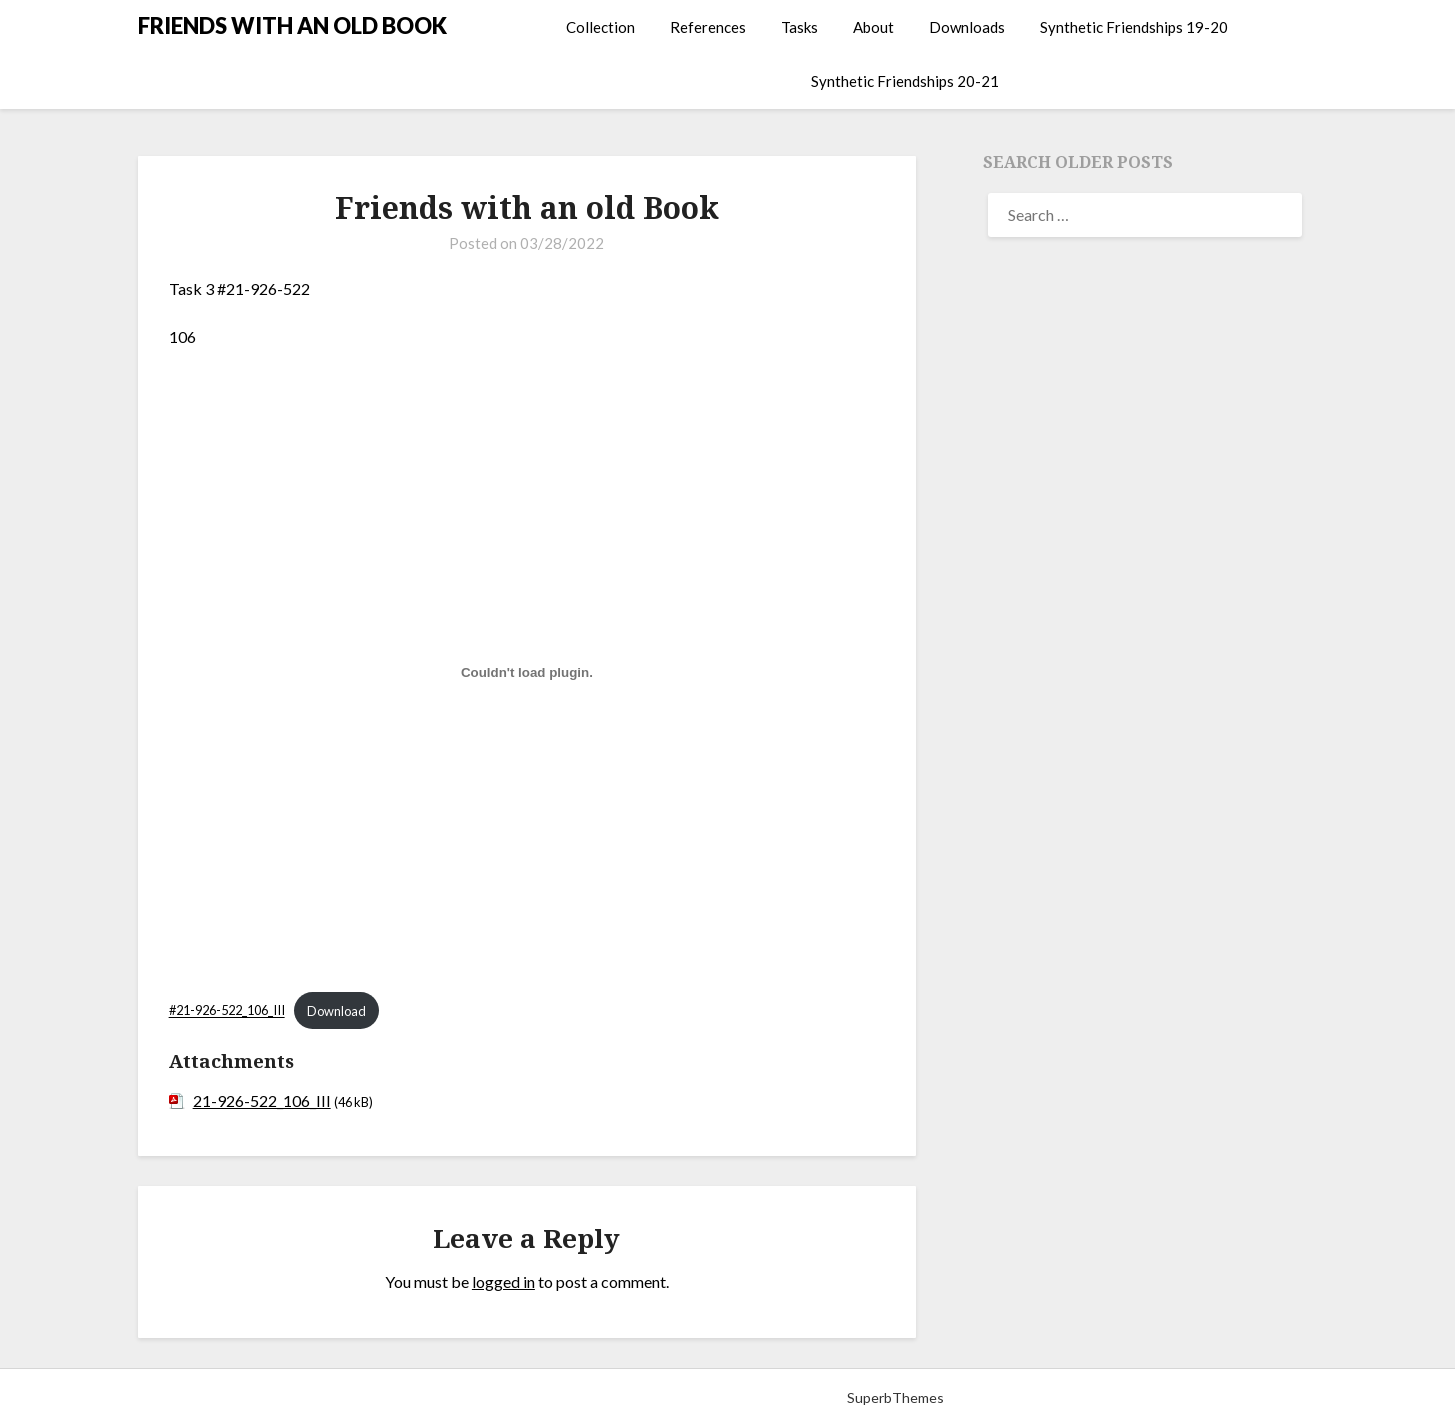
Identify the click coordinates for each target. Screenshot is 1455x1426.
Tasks (799, 27)
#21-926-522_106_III (227, 1011)
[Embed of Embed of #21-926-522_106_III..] (527, 673)
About (873, 27)
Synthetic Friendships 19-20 (1134, 27)
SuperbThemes (895, 1397)
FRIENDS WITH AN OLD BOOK (292, 25)
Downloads (967, 27)
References (708, 27)
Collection (600, 27)
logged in (503, 1281)
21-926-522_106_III (262, 1100)
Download (336, 1011)
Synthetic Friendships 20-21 (905, 81)
